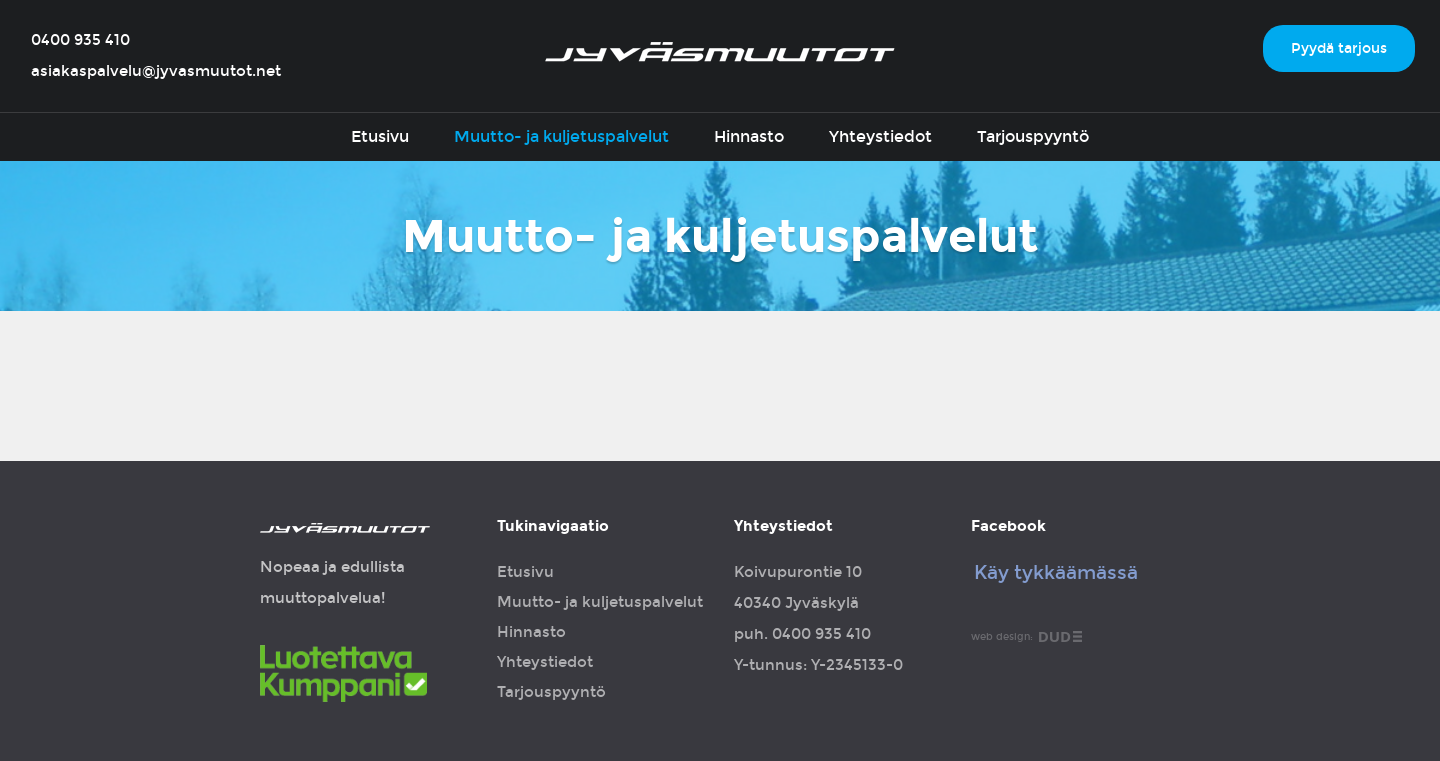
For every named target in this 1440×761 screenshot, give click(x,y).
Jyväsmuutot (720, 52)
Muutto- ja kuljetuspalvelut (561, 136)
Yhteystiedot (880, 136)
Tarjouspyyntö (1033, 136)
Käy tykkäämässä (1056, 572)
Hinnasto (749, 136)
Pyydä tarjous (1339, 48)
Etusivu (380, 136)
